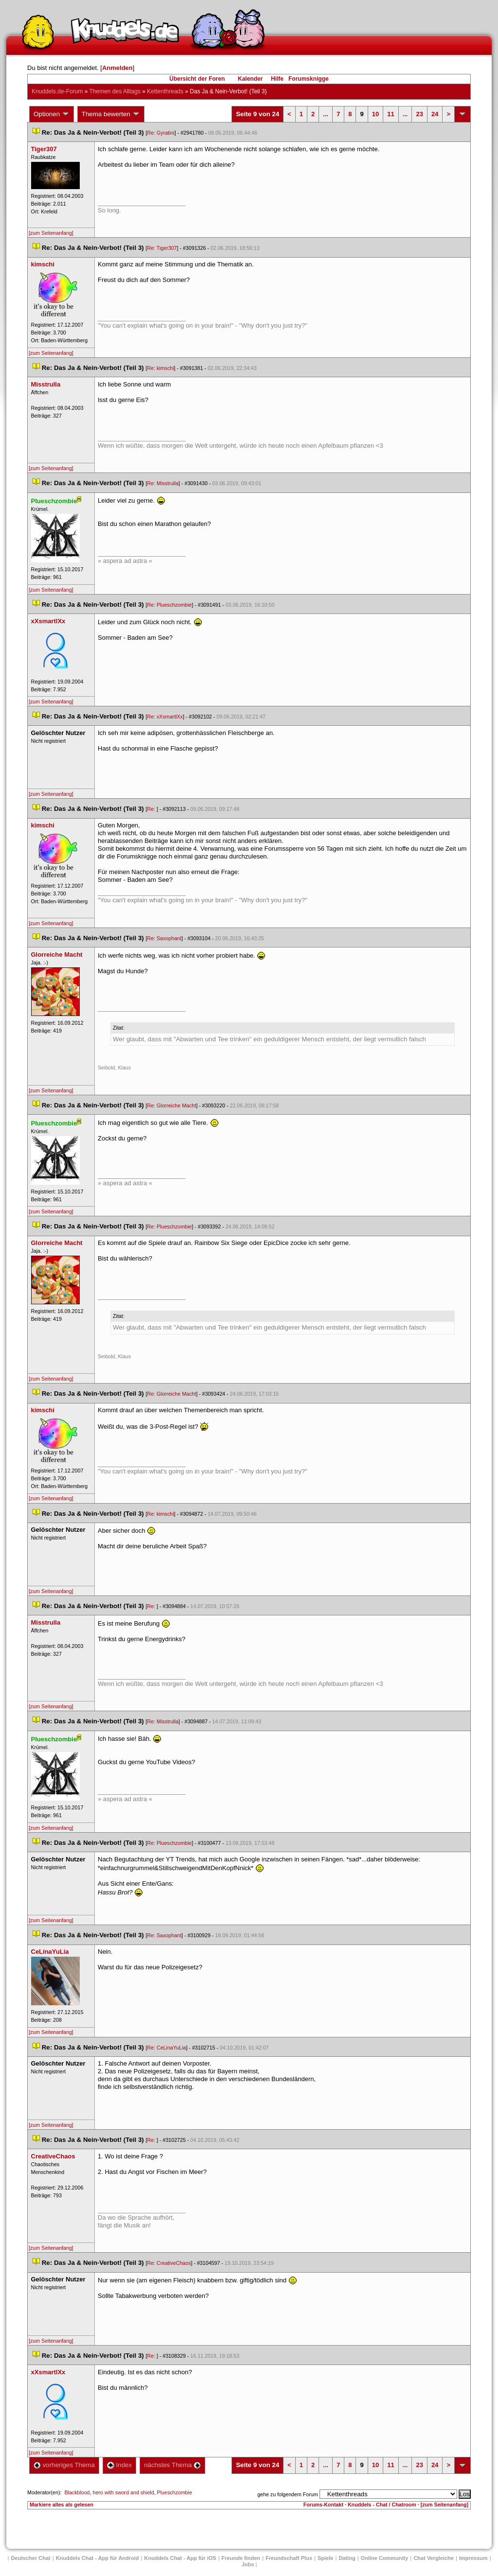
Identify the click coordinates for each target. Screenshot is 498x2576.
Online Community (385, 2558)
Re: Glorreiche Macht (171, 1105)
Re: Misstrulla (162, 483)
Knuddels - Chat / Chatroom (382, 2504)
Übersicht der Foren (197, 78)
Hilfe (277, 78)
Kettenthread (165, 91)
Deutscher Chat (30, 2558)
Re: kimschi (160, 368)
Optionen (52, 114)
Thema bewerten (111, 114)
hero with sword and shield (123, 2492)
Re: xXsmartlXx (164, 716)
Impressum (473, 2558)
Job (248, 2564)
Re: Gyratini (160, 133)
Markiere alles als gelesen (61, 2504)
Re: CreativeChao (169, 2263)
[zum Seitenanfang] (51, 233)
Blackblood (76, 2492)
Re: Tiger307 (162, 248)
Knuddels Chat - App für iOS (180, 2558)
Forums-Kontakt (323, 2504)
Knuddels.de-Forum (57, 91)
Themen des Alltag (115, 91)
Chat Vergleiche (433, 2558)
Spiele (325, 2558)
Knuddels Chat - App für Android (97, 2558)
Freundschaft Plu (289, 2558)
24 (434, 114)
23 (419, 114)
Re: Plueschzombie (169, 605)
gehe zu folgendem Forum (287, 2494)
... (325, 114)
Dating (346, 2558)
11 (390, 114)
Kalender (250, 78)
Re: (152, 809)
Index (119, 2465)
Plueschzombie (174, 2492)
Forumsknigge (308, 78)
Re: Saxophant (164, 938)
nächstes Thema (172, 2465)
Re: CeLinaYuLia (166, 2047)
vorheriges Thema (64, 2465)
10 (375, 114)
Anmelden (117, 67)
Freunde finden (241, 2558)
